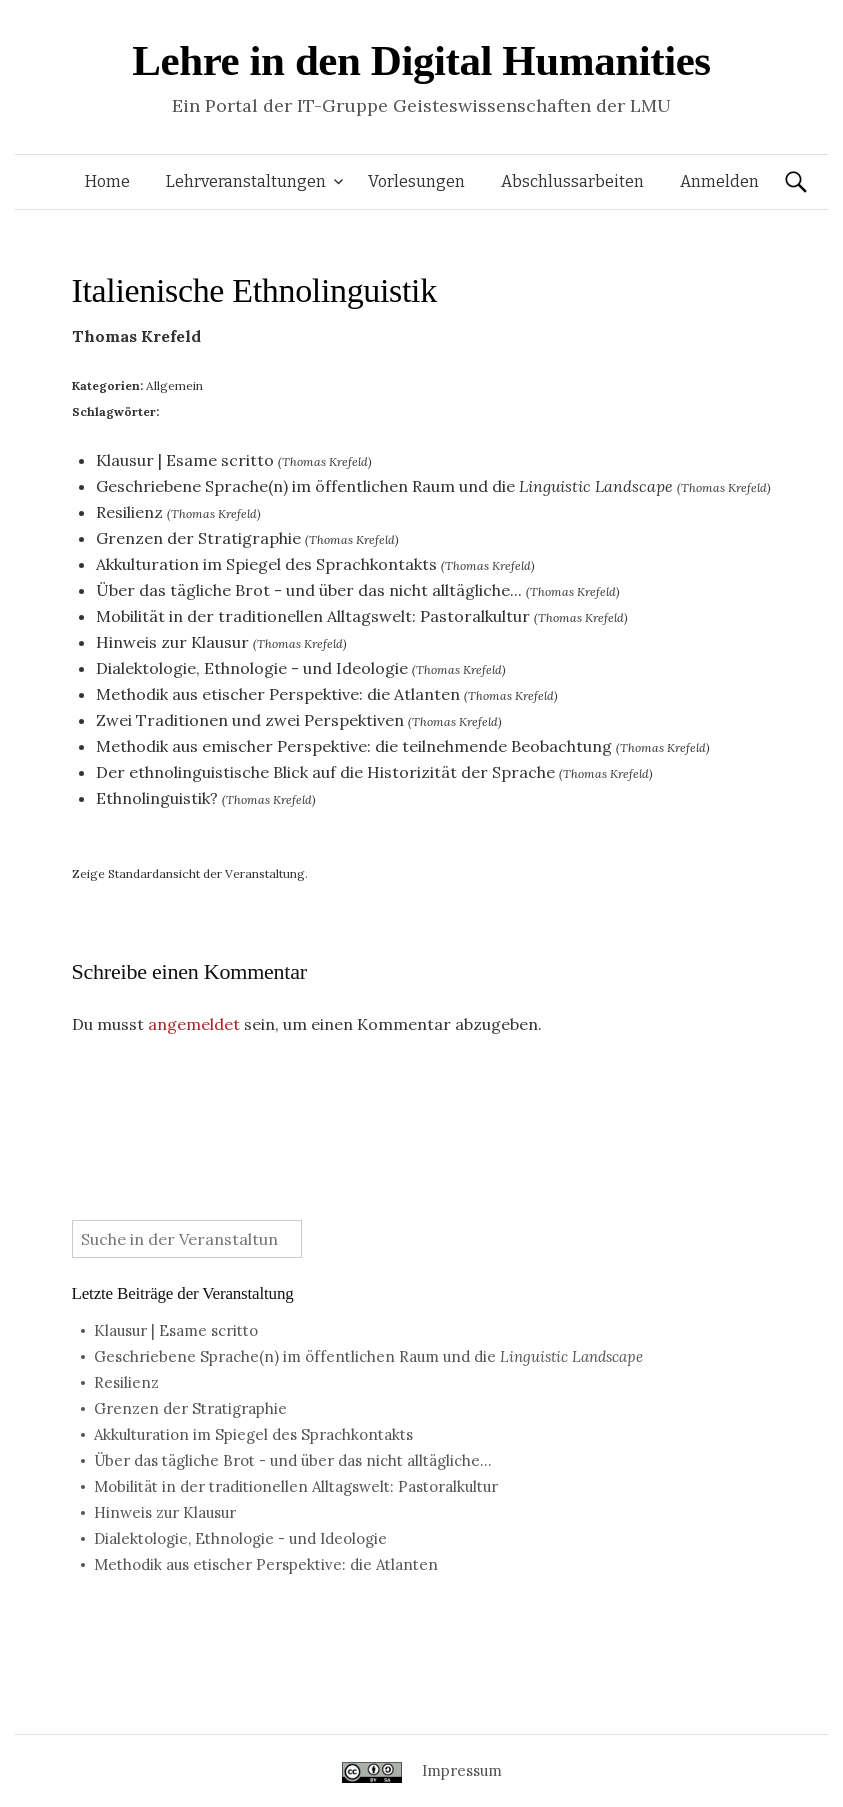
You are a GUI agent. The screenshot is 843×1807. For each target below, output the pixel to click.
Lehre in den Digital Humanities (421, 60)
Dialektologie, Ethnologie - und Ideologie (252, 668)
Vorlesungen (416, 181)
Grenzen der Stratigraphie (198, 538)
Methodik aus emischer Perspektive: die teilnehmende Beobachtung (354, 746)
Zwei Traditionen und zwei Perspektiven (250, 720)
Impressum (462, 1770)
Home (107, 181)
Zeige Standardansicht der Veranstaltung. (190, 873)
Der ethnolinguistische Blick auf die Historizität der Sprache (325, 772)
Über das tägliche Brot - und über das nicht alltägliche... (309, 590)
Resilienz (129, 512)
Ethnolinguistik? (157, 798)
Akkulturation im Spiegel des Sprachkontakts (266, 564)
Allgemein (174, 385)
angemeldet (194, 1024)
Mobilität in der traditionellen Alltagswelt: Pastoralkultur (313, 616)
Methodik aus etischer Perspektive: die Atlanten (278, 694)
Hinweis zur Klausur (172, 642)
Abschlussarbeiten (572, 181)
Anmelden (719, 181)
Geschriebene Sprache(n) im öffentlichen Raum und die (384, 486)
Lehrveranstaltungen (246, 181)
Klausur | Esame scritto (185, 460)
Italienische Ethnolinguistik (254, 290)
